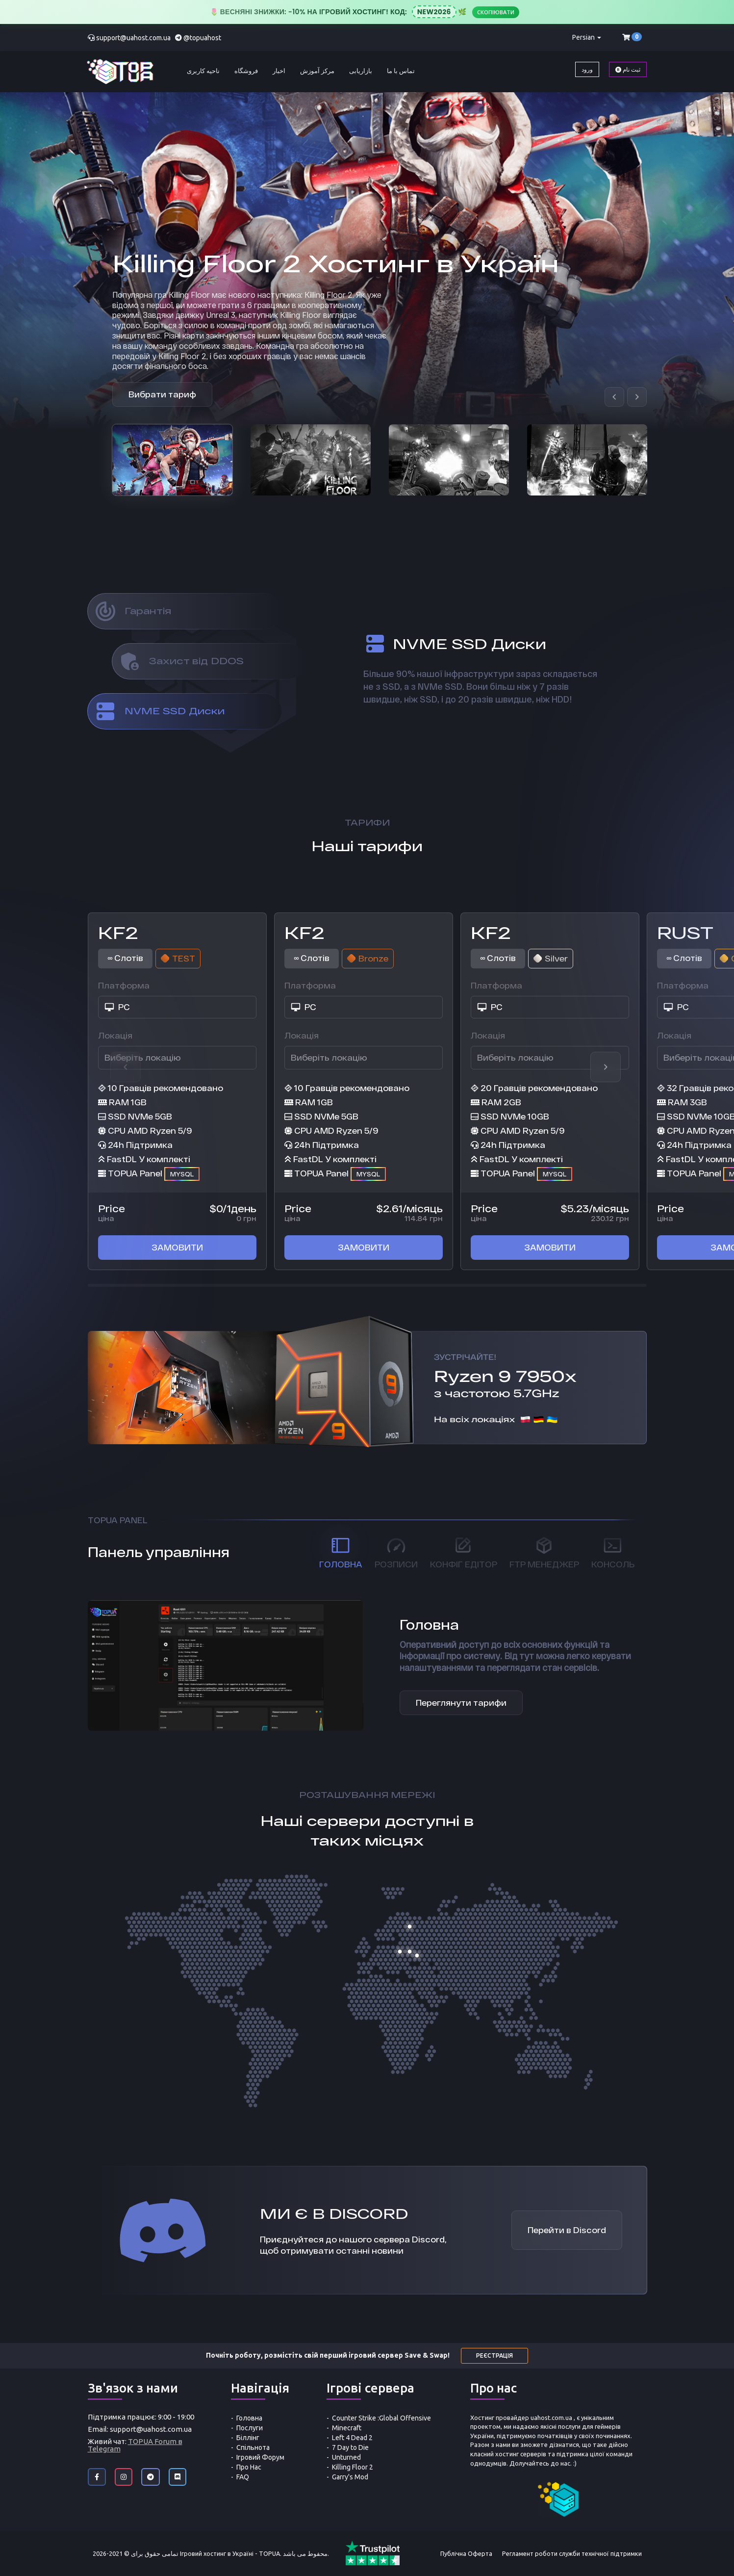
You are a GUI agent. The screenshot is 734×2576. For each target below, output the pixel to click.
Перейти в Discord (567, 2230)
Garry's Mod (350, 2477)
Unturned (346, 2457)
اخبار (279, 70)
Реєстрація (494, 2355)
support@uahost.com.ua (133, 38)
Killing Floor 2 (352, 2467)
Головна (249, 2418)
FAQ (242, 2477)
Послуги (249, 2428)
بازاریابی (360, 70)
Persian (586, 37)
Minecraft (346, 2428)
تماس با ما (401, 70)
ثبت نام (627, 69)
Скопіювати (495, 12)
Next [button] (605, 1067)
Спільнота (253, 2447)
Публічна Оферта (466, 2553)
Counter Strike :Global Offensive (381, 2418)
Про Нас (248, 2467)
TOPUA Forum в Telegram (135, 2445)
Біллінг (247, 2438)
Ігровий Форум (260, 2457)
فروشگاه (246, 70)
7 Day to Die (350, 2447)
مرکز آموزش (317, 70)
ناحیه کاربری (203, 70)
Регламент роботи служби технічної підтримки (572, 2553)
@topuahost (202, 38)
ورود (587, 69)
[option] (172, 459)
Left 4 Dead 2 (352, 2438)
